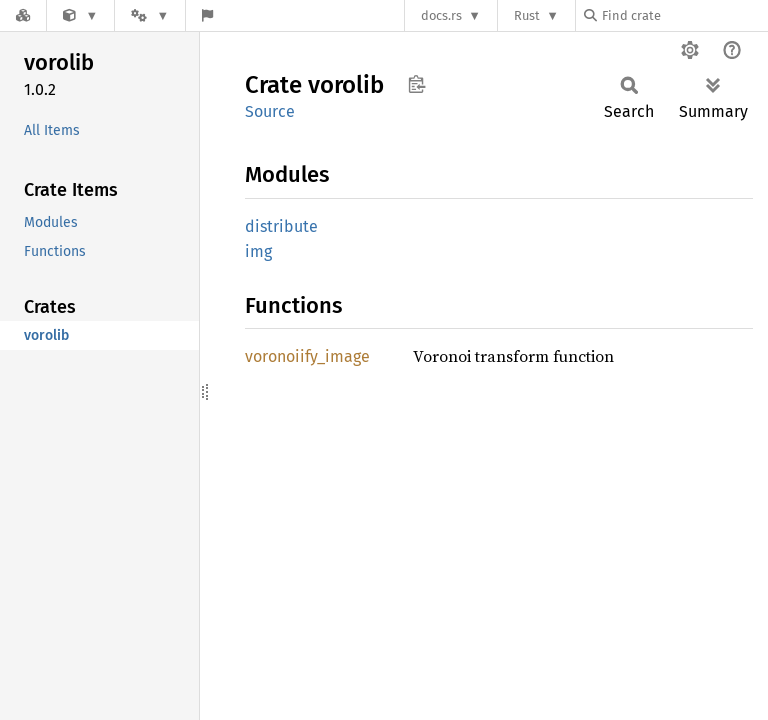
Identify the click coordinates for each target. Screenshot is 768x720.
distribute (281, 226)
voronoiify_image (307, 356)
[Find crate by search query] (684, 15)
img (258, 251)
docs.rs (441, 15)
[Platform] (150, 15)
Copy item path (416, 84)
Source (270, 111)
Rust (527, 15)
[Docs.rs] (23, 15)
